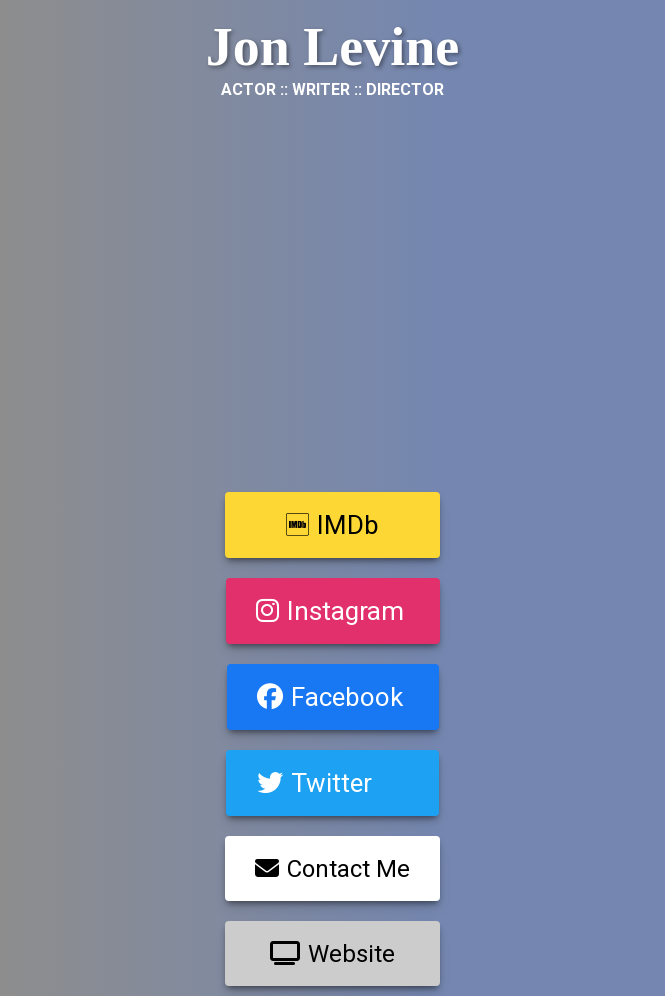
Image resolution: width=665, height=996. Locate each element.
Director (405, 89)
